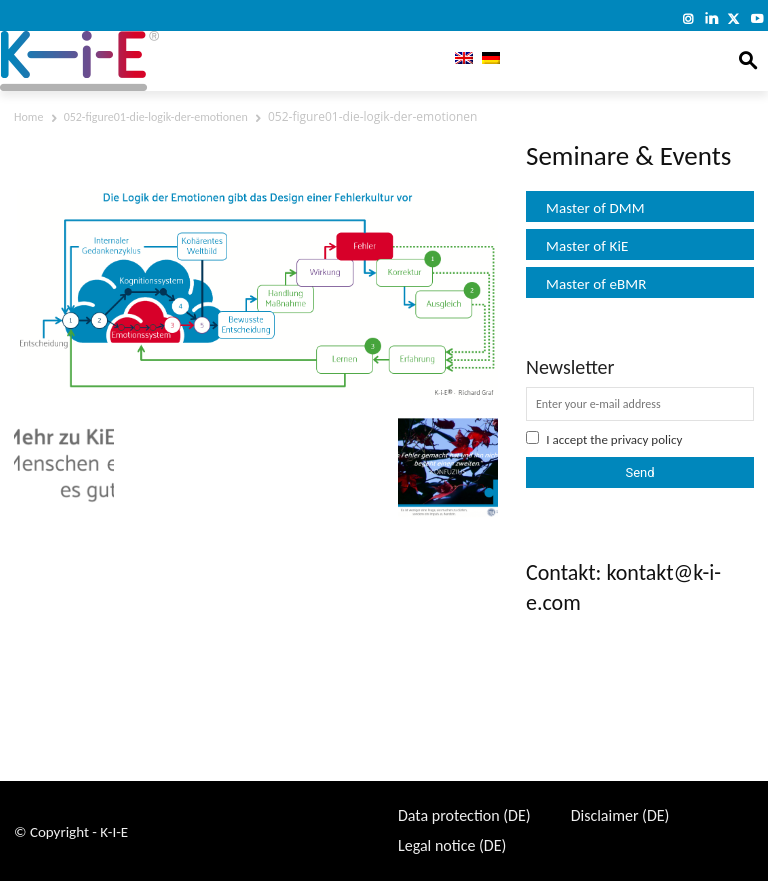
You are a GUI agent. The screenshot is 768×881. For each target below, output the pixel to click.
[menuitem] (459, 61)
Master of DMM (595, 208)
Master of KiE (587, 246)
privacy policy (647, 439)
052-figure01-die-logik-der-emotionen (156, 117)
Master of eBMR (596, 284)
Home (28, 117)
